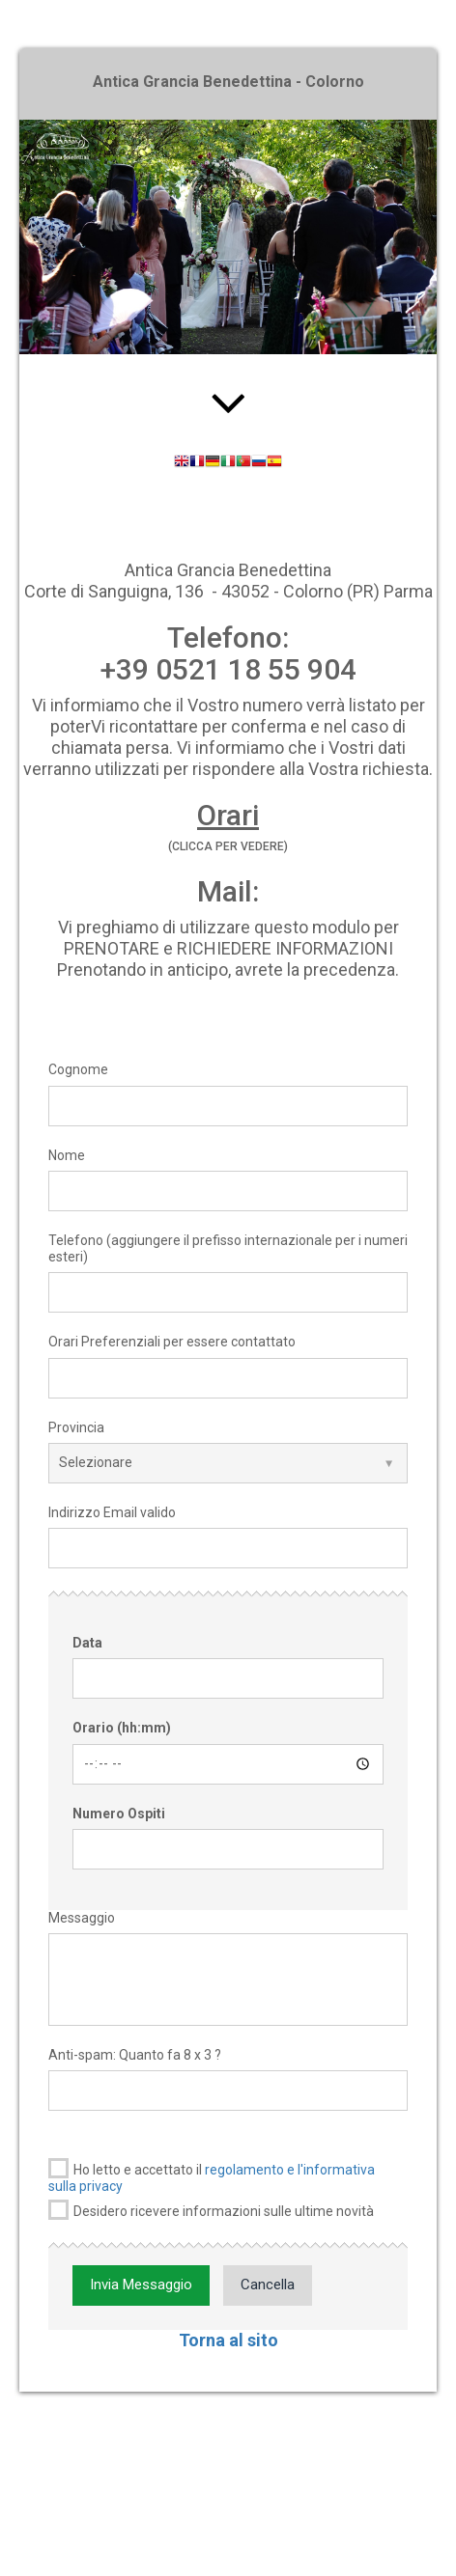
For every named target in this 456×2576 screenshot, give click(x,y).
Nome (66, 1155)
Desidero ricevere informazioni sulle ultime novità (211, 2210)
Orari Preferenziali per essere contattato (172, 1341)
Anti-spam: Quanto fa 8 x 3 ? (134, 2055)
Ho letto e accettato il (211, 2176)
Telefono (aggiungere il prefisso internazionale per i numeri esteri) (228, 1248)
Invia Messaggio (141, 2284)
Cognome (78, 1069)
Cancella (268, 2284)
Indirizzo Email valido (112, 1512)
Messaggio (81, 1917)
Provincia (76, 1427)
